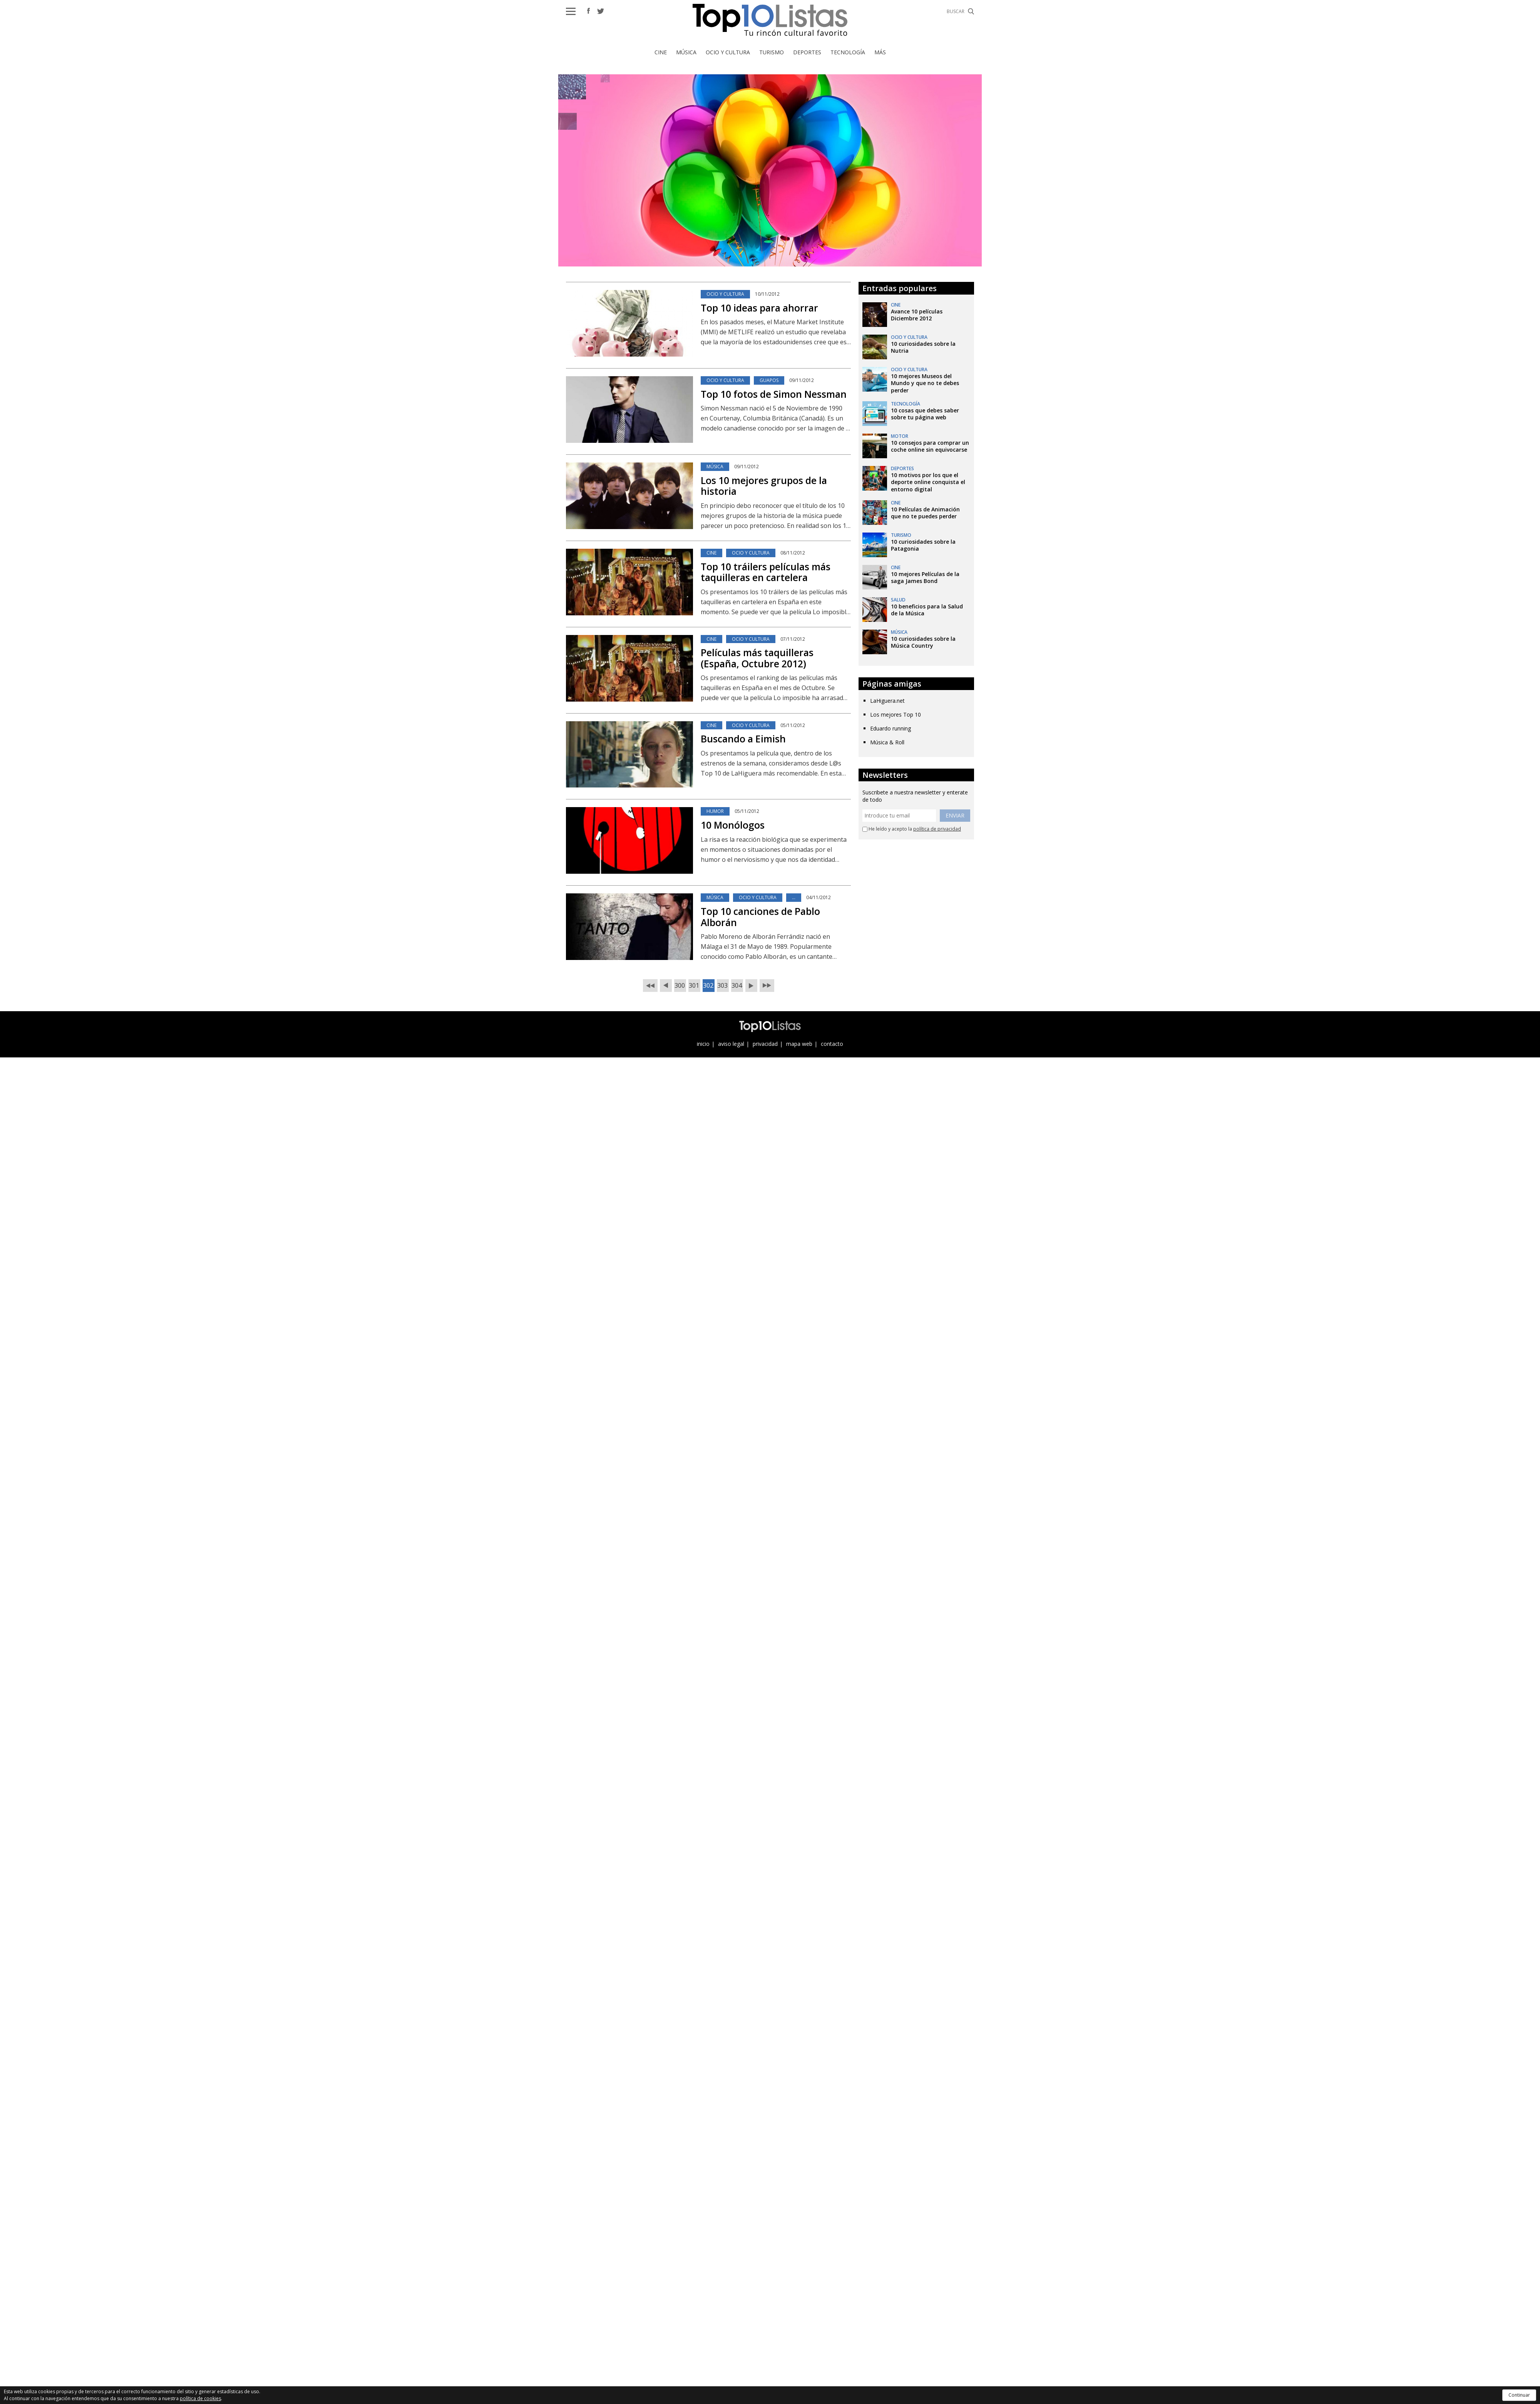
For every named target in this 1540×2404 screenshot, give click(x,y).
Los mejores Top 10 (895, 714)
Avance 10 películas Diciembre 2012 (916, 315)
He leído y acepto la (911, 829)
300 (680, 985)
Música (686, 52)
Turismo (771, 52)
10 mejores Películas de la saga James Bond (925, 577)
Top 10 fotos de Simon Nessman (774, 393)
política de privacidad (937, 829)
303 (722, 985)
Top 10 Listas (770, 20)
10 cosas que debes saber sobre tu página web (925, 414)
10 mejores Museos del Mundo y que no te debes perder (925, 383)
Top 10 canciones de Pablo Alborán (760, 917)
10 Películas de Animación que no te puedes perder (925, 513)
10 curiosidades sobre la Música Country (923, 642)
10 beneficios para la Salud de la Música (927, 610)
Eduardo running (890, 728)
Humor (715, 811)
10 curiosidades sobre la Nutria (923, 347)
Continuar (1519, 2395)
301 (694, 985)
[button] (571, 11)
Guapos (769, 380)
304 (737, 985)
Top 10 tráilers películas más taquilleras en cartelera (765, 572)
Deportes (807, 52)
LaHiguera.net (887, 700)
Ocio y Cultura (728, 52)
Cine (660, 52)
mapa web (799, 1043)
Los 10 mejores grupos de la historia (764, 486)
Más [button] (880, 52)
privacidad (765, 1043)
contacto (832, 1043)
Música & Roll (887, 742)
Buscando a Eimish (743, 738)
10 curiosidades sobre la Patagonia (923, 545)
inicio (703, 1043)
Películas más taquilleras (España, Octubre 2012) (757, 658)
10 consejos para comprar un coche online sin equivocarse (930, 446)
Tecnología (847, 52)
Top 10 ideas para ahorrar (759, 307)
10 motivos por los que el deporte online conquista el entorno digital (928, 482)
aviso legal (731, 1043)
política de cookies (200, 2398)
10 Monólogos (733, 824)
